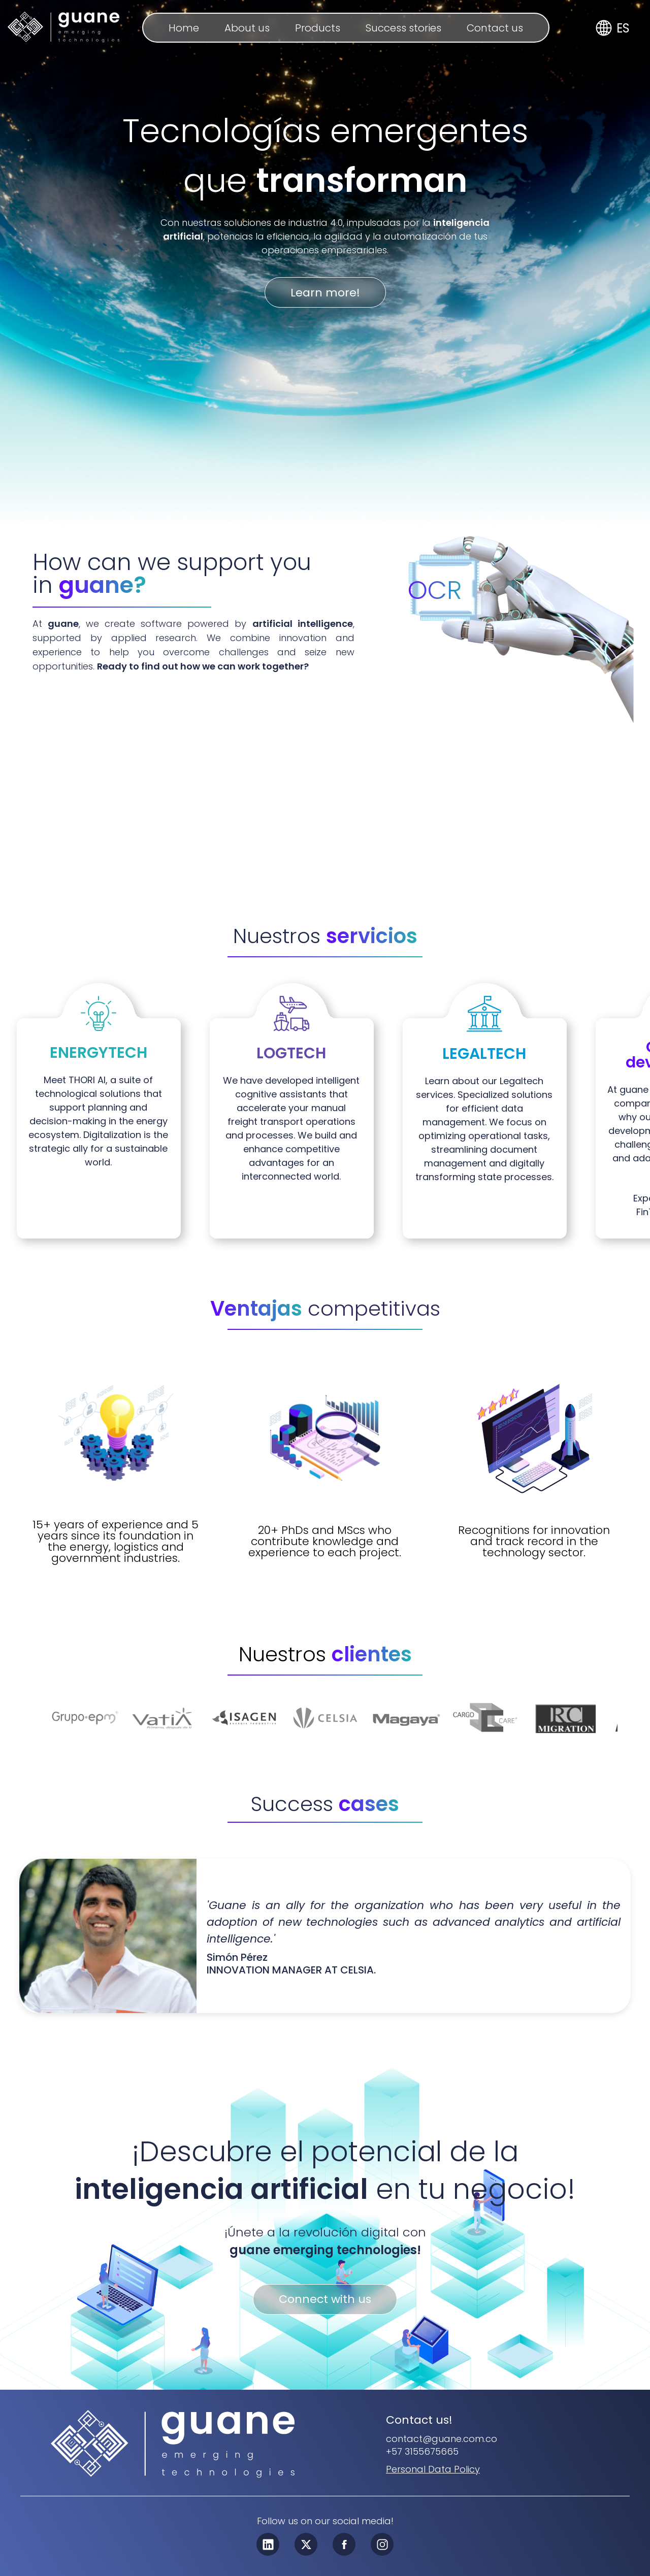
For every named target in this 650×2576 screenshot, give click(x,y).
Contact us (495, 28)
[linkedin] (268, 2544)
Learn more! (325, 292)
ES (623, 28)
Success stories (403, 28)
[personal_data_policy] (433, 2469)
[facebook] (344, 2544)
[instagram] (382, 2544)
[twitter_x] (306, 2544)
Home (184, 28)
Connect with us (325, 2299)
